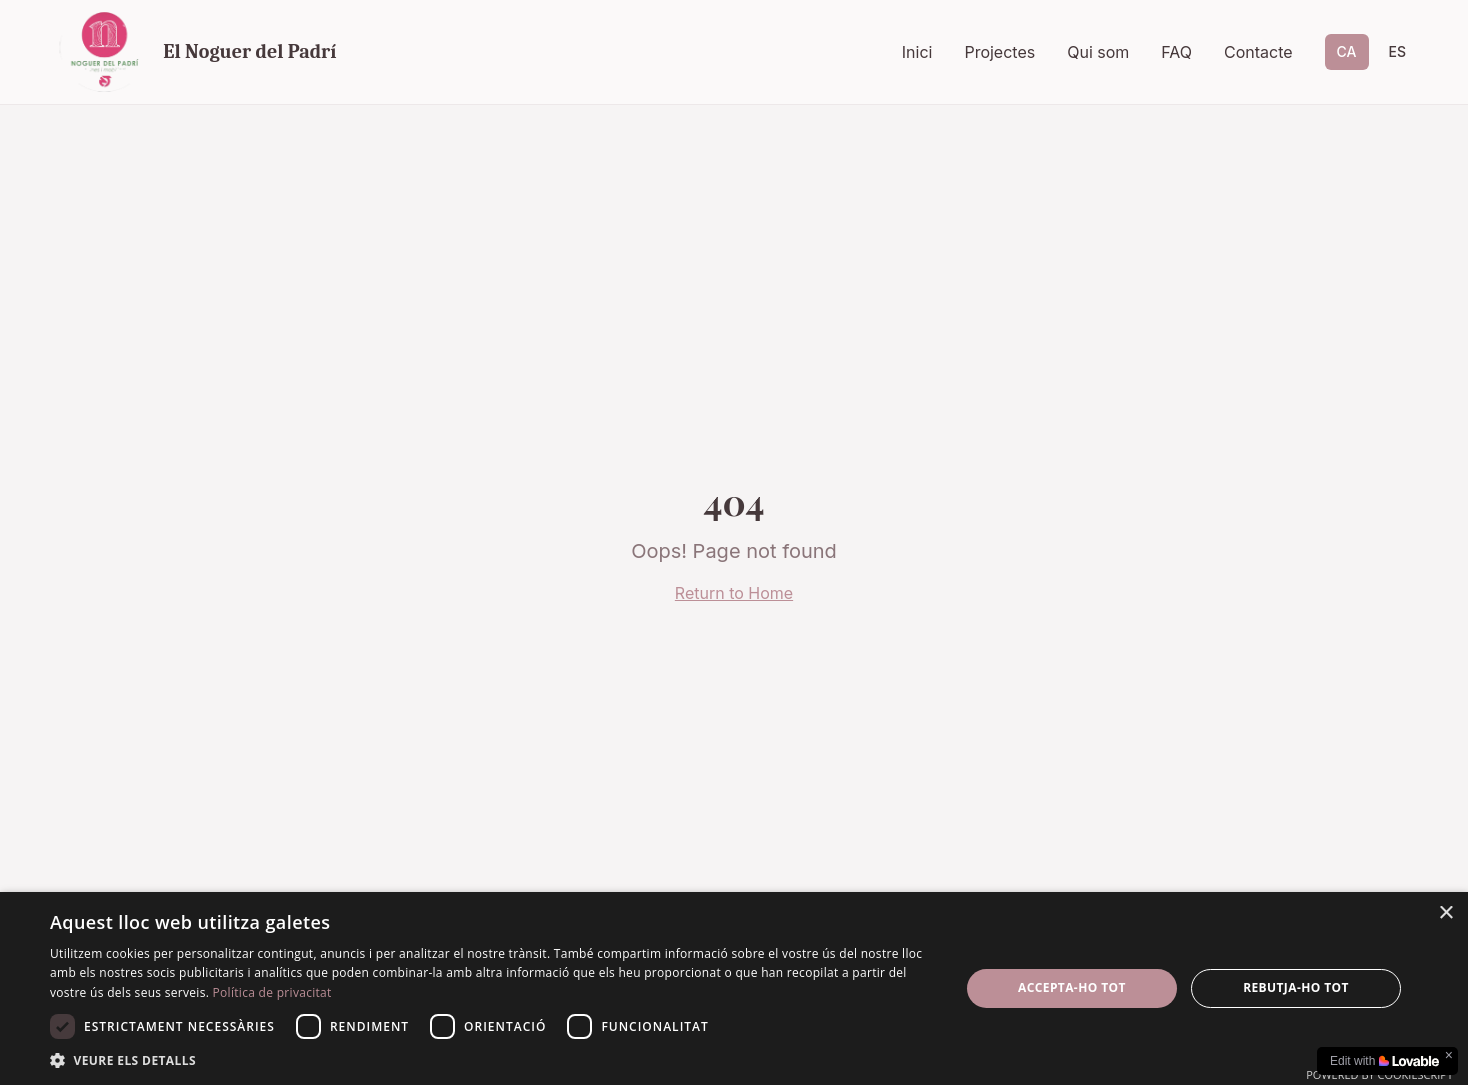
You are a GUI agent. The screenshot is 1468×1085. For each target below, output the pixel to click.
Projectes (999, 52)
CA (1347, 51)
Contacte (1258, 52)
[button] (491, 1060)
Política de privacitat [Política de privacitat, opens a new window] (272, 992)
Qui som (1098, 52)
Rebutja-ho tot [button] (1296, 987)
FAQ (1176, 52)
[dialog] (734, 988)
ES (1398, 51)
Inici (917, 52)
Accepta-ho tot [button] (1072, 987)
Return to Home (734, 593)
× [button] (1445, 913)
